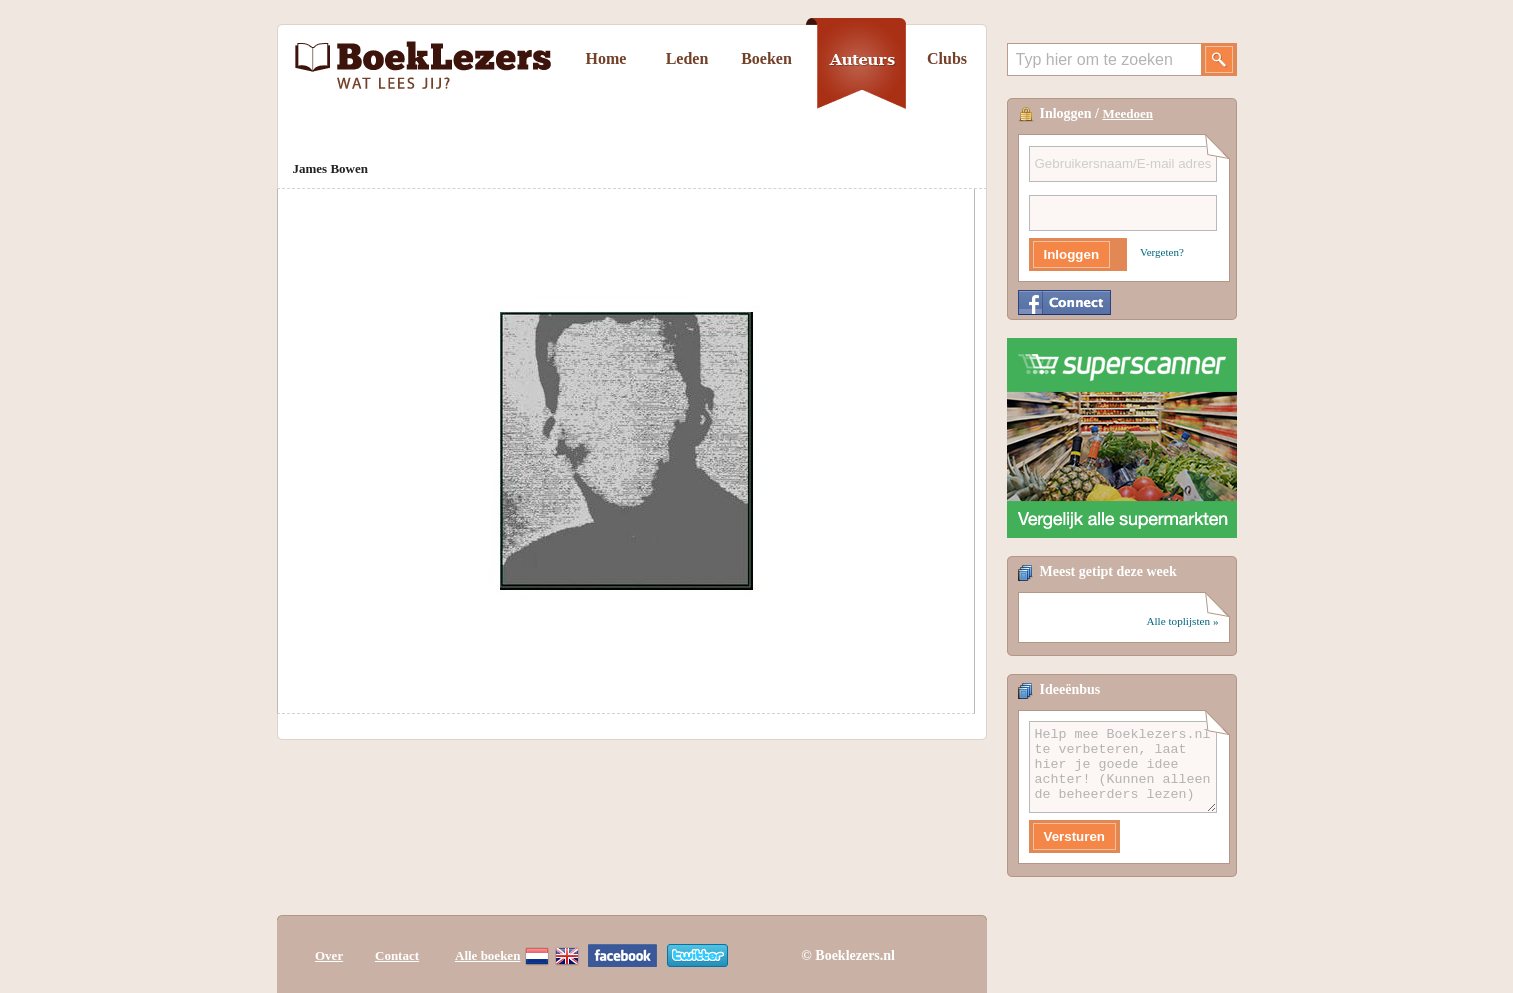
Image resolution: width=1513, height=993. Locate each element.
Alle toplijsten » (1182, 621)
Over (329, 955)
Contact (397, 955)
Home (606, 58)
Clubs (947, 58)
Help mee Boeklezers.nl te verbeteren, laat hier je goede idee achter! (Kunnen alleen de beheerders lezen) (1123, 767)
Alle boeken (487, 955)
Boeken (766, 58)
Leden (687, 58)
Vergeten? (1162, 252)
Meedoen (1128, 113)
